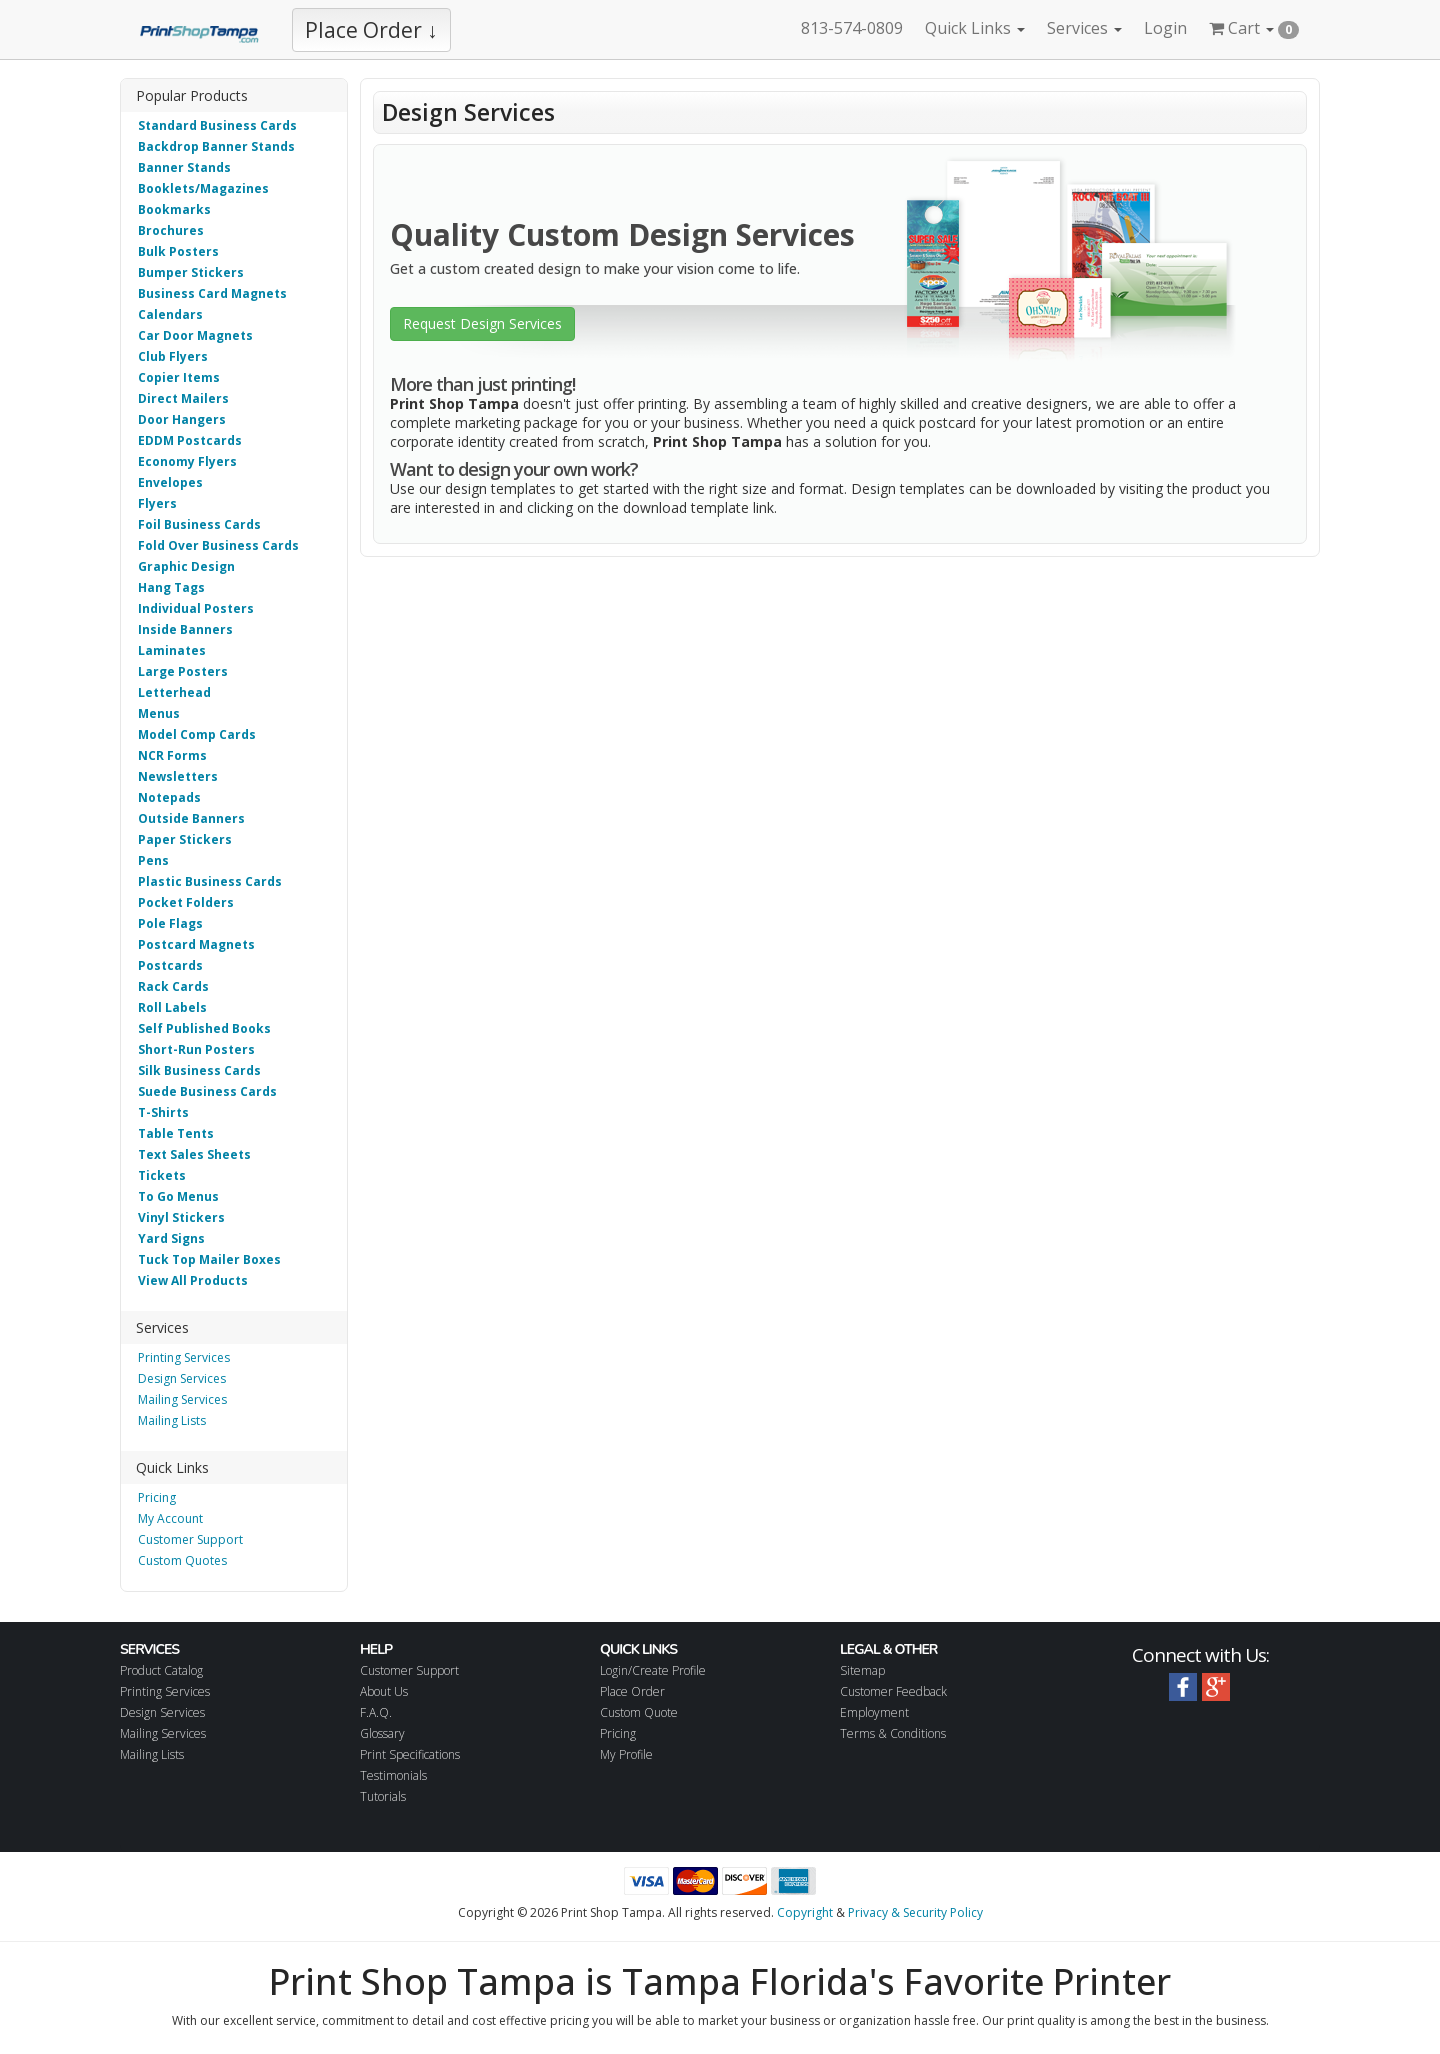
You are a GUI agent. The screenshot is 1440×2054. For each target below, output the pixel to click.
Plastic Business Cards (210, 881)
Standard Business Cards (217, 125)
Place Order (632, 1691)
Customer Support (190, 1539)
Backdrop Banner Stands (216, 146)
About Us (384, 1691)
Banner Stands (184, 167)
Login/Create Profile (653, 1670)
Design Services (182, 1378)
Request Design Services (482, 323)
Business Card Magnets (212, 293)
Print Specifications (410, 1754)
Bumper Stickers (191, 272)
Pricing (157, 1497)
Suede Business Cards (207, 1091)
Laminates (172, 650)
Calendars (170, 314)
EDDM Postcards (190, 440)
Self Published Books (204, 1028)
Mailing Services (182, 1399)
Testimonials (393, 1775)
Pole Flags (170, 923)
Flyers (157, 503)
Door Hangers (182, 419)
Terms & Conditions (893, 1733)
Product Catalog (161, 1670)
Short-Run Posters (196, 1049)
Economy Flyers (187, 461)
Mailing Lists (172, 1420)
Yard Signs (171, 1238)
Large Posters (183, 671)
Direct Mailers (183, 398)
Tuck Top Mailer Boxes (209, 1259)
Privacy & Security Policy (915, 1912)
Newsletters (178, 776)
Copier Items (179, 377)
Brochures (171, 230)
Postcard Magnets (196, 944)
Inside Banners (185, 629)
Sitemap (862, 1670)
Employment (874, 1712)
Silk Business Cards (199, 1070)
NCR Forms (172, 755)
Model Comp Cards (197, 734)
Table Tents (176, 1133)
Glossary (382, 1733)
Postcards (170, 965)
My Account (170, 1518)
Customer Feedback (893, 1691)
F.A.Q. (376, 1712)
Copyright (805, 1912)
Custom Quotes (182, 1560)
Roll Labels (172, 1007)
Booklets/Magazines (203, 188)
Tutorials (383, 1796)
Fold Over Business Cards (218, 545)
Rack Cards (173, 986)
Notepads (169, 797)
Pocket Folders (186, 902)
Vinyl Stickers (181, 1217)
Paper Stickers (185, 839)
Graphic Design (186, 566)
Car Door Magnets (195, 335)
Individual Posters (196, 608)
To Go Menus (178, 1196)
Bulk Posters (178, 251)
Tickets (162, 1175)
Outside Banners (191, 818)
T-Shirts (163, 1112)
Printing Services (184, 1357)
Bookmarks (174, 209)
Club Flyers (173, 356)
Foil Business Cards (199, 524)
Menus (159, 713)
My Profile (626, 1754)
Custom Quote (639, 1712)
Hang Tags (171, 587)
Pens (153, 860)
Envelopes (170, 482)
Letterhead (174, 692)
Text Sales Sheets (194, 1154)
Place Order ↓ (371, 30)
